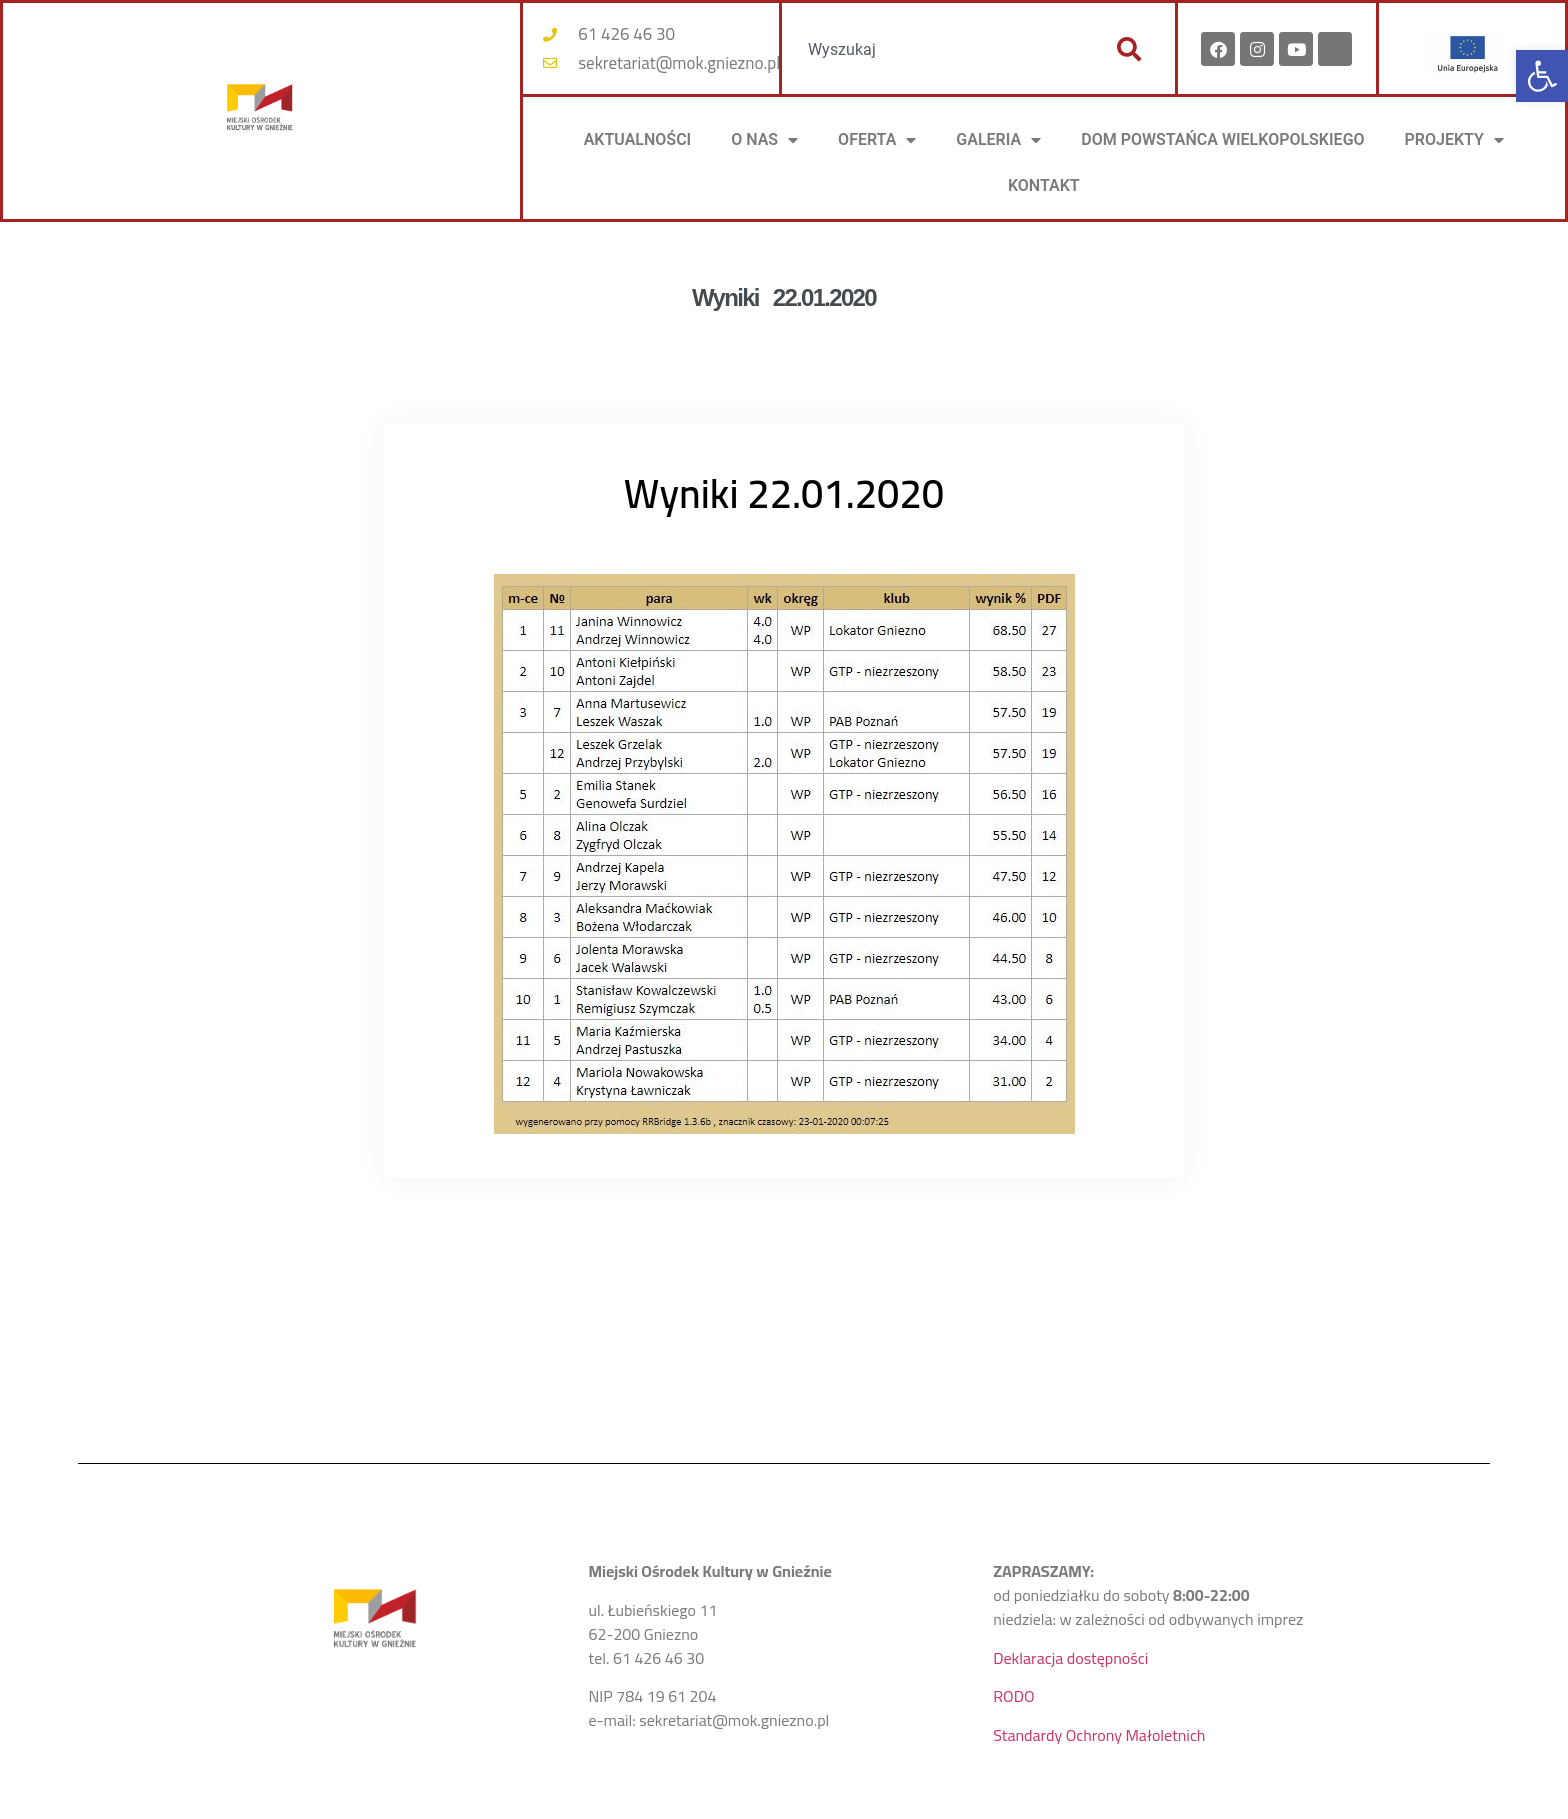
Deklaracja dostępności (1070, 1658)
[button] (1542, 76)
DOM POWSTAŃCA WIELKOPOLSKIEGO (1222, 139)
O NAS (764, 140)
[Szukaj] (1129, 49)
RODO (1013, 1696)
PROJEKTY (1454, 140)
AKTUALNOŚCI (638, 139)
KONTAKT (1044, 185)
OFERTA (877, 140)
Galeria (998, 140)
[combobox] (938, 49)
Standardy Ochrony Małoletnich (1099, 1735)
